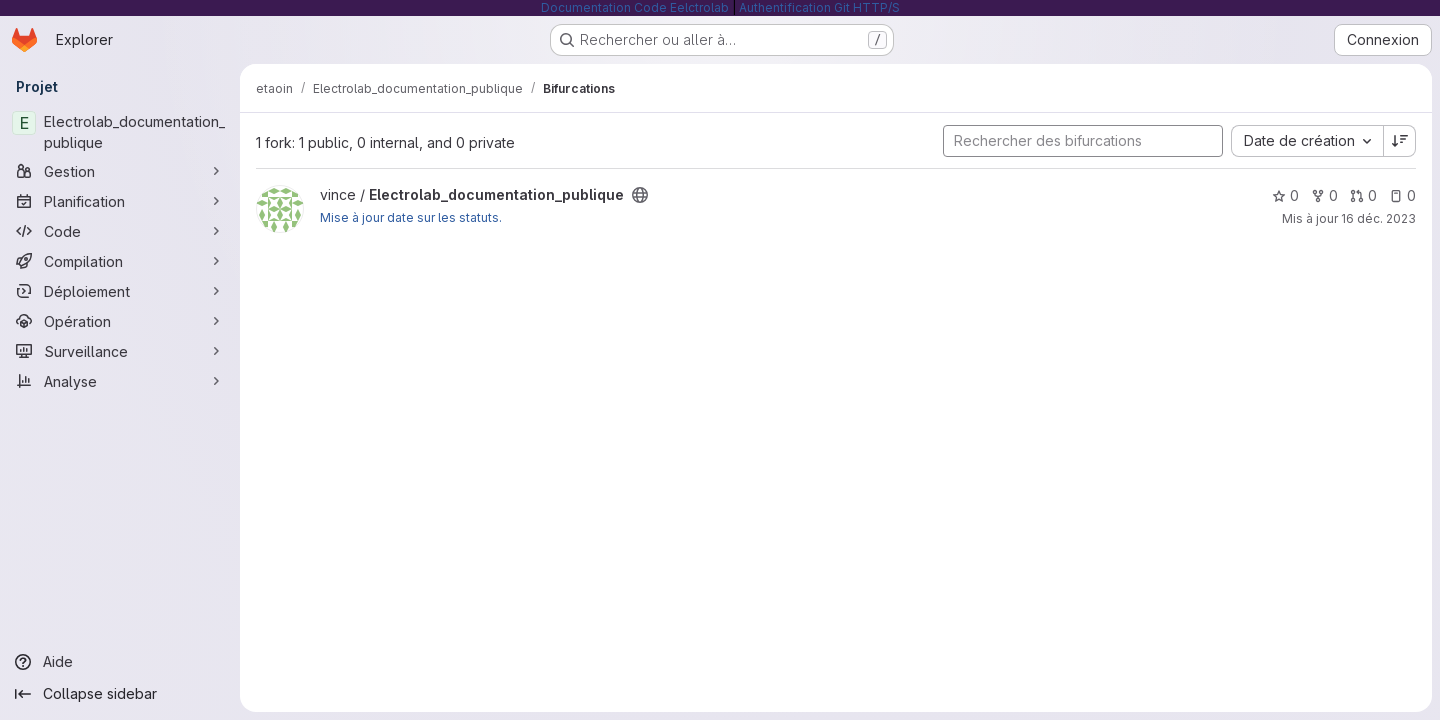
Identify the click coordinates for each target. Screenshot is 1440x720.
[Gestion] (120, 171)
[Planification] (120, 201)
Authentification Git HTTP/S (819, 7)
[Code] (120, 231)
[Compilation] (120, 261)
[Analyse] (120, 381)
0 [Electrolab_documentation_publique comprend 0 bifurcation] (1324, 195)
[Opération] (120, 321)
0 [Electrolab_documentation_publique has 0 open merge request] (1363, 195)
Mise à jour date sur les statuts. (411, 217)
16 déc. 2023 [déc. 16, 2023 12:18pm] (1378, 218)
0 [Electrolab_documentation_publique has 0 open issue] (1402, 195)
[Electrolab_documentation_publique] (120, 132)
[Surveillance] (120, 351)
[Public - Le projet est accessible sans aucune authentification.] (640, 195)
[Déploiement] (120, 291)
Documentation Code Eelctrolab (635, 7)
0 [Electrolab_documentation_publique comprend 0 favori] (1285, 195)
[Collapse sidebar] (120, 694)
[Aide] (120, 662)
